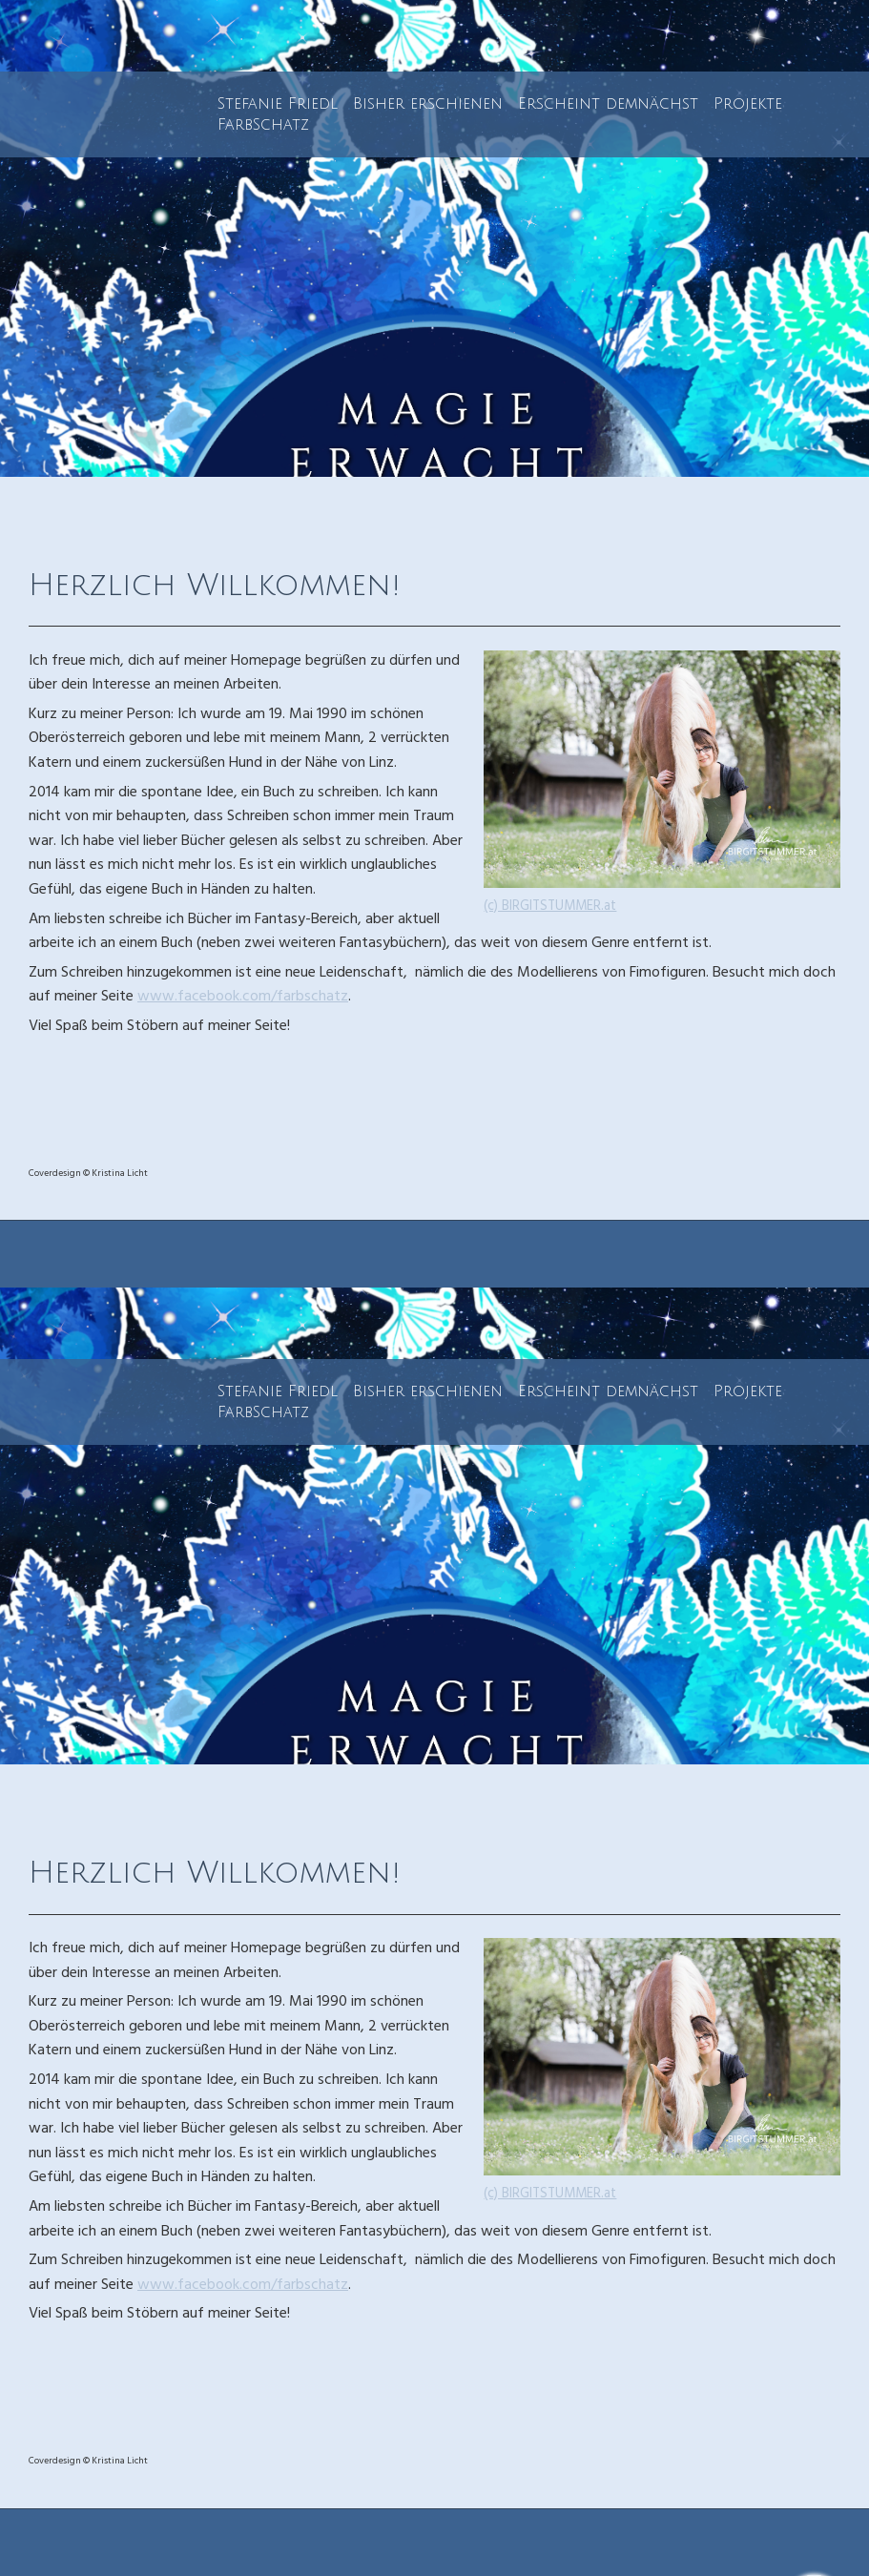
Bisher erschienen (428, 104)
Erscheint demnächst (608, 104)
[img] (434, 238)
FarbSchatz (263, 125)
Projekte (748, 104)
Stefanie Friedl (277, 104)
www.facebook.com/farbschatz (242, 997)
